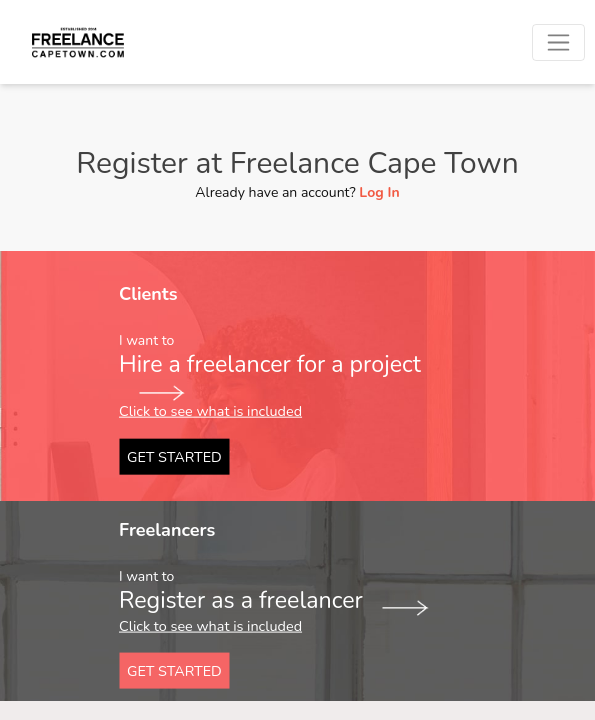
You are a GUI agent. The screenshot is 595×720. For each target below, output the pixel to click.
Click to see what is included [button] (210, 411)
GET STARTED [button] (174, 457)
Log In (379, 192)
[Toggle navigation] (558, 42)
